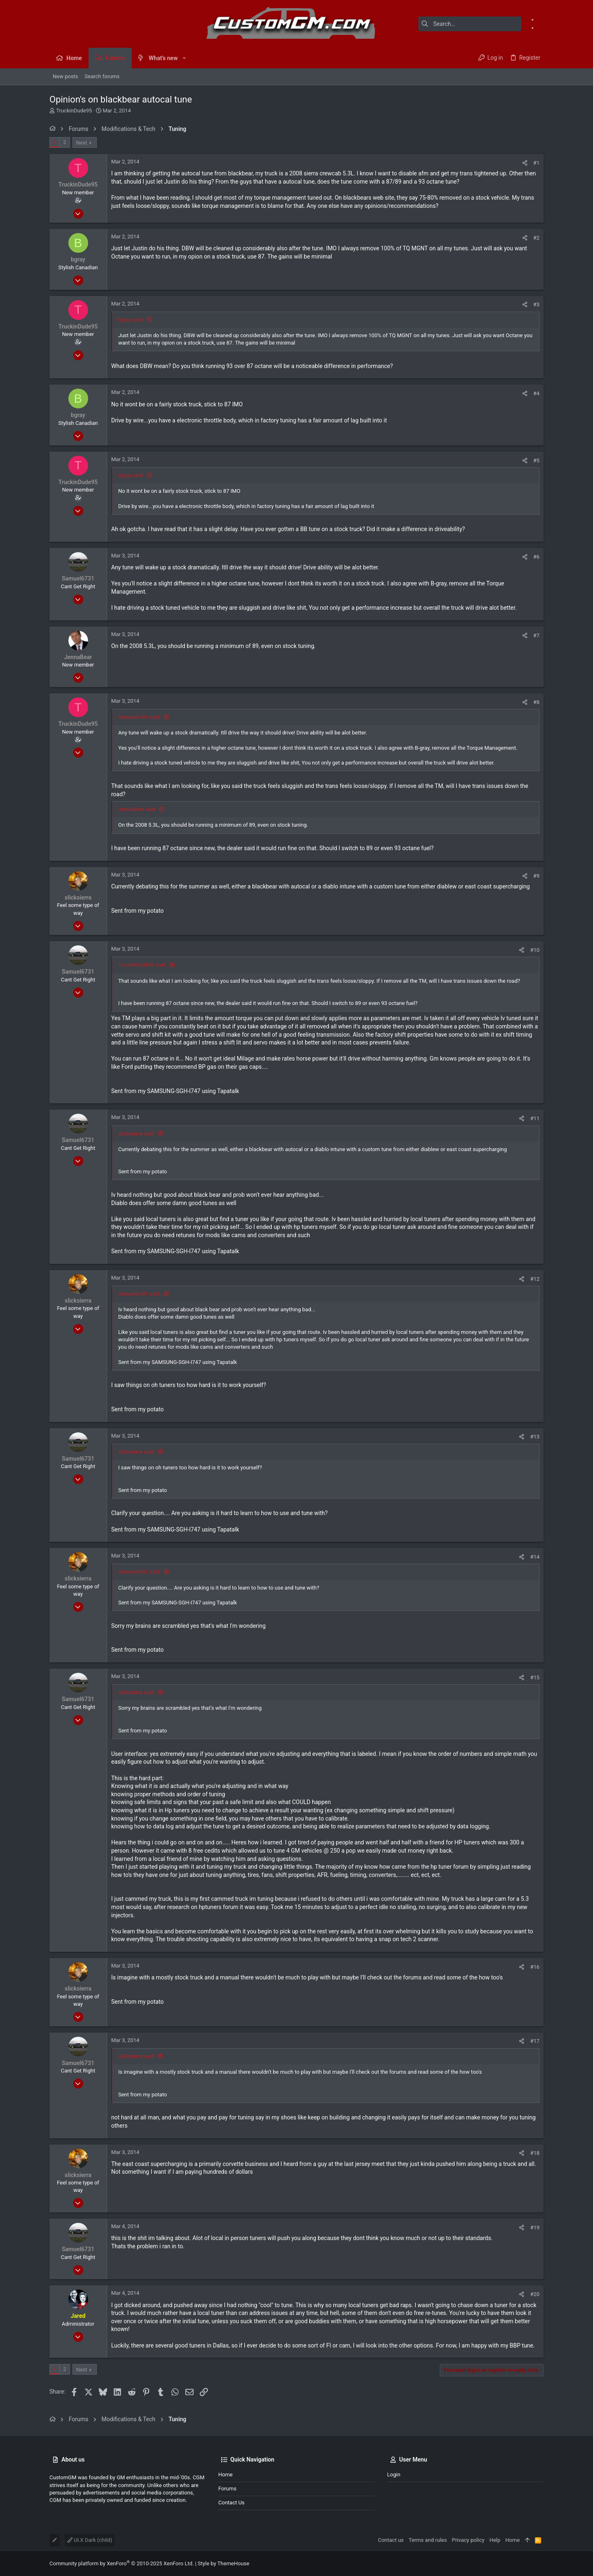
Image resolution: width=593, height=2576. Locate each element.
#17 (534, 2041)
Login (393, 2474)
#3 (536, 304)
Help (494, 2540)
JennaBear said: (137, 809)
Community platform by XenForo (121, 2563)
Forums (227, 2488)
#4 (536, 393)
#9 (536, 876)
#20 (534, 2294)
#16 (534, 1967)
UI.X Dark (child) (89, 2540)
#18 (534, 2153)
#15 (534, 1677)
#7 (536, 635)
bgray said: (131, 320)
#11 (534, 1118)
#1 (536, 163)
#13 (534, 1437)
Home (225, 2474)
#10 (534, 950)
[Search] (469, 23)
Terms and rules (428, 2540)
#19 (534, 2227)
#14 (534, 1557)
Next (81, 143)
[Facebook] (541, 19)
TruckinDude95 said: (142, 965)
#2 (536, 238)
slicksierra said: (136, 1134)
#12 (534, 1279)
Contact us (231, 2502)
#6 (536, 557)
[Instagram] (541, 27)
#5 (536, 460)
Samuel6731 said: (139, 717)
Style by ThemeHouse (223, 2563)
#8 (536, 702)
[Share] (524, 163)
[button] (183, 58)
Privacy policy (468, 2540)
